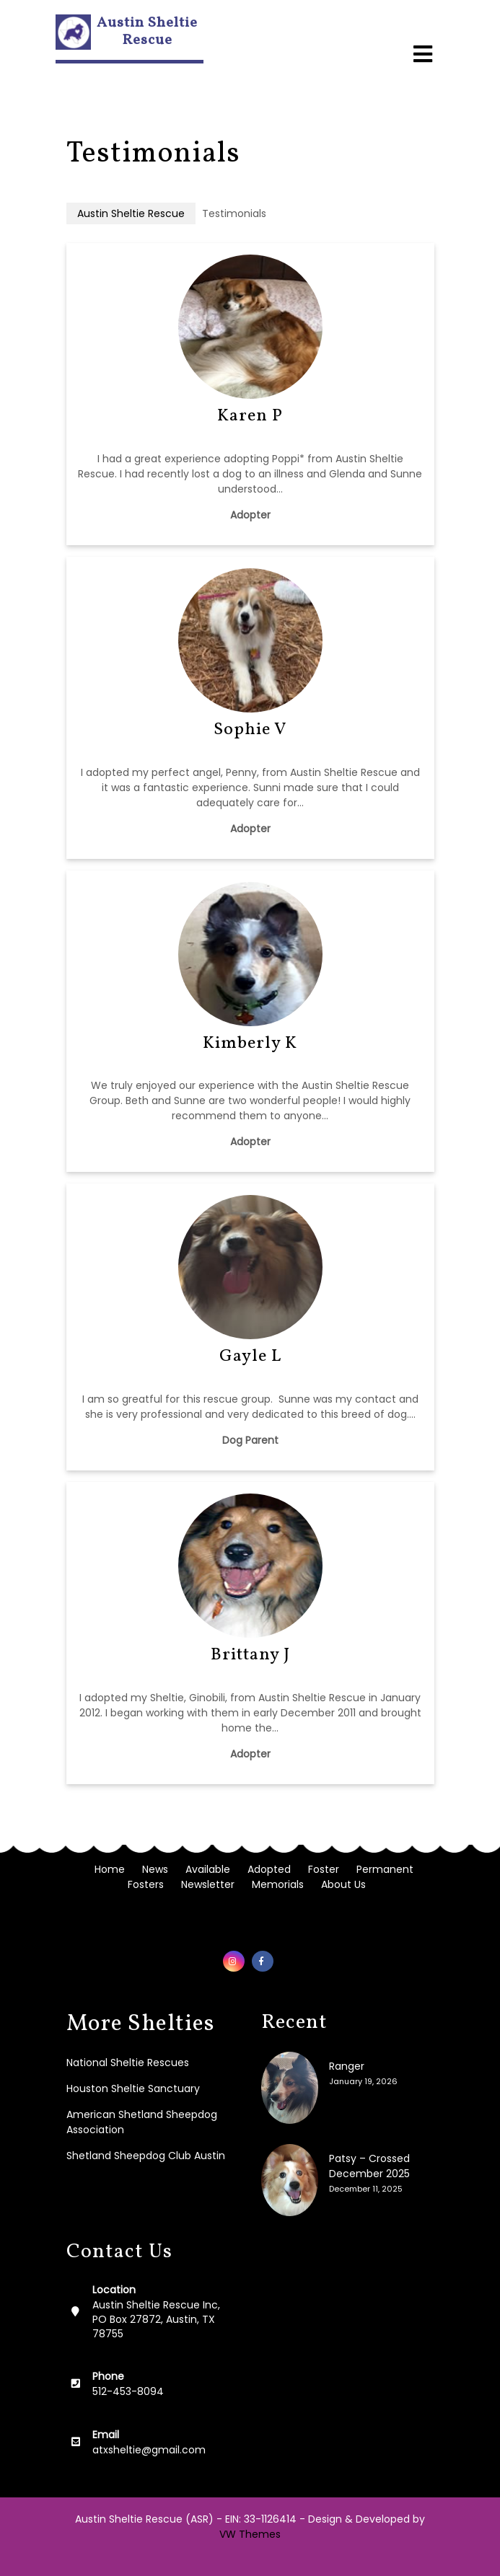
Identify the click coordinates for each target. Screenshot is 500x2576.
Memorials (278, 1884)
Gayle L (250, 1356)
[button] (422, 41)
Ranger (346, 2066)
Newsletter (207, 1884)
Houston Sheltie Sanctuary (133, 2088)
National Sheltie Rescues (127, 2062)
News (155, 1869)
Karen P (250, 416)
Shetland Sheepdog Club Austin (145, 2155)
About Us (343, 1884)
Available (207, 1869)
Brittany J (250, 1655)
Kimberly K (250, 1043)
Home (110, 1869)
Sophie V (250, 730)
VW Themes (250, 2534)
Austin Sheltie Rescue (147, 31)
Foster (323, 1869)
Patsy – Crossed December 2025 (369, 2166)
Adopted (269, 1869)
